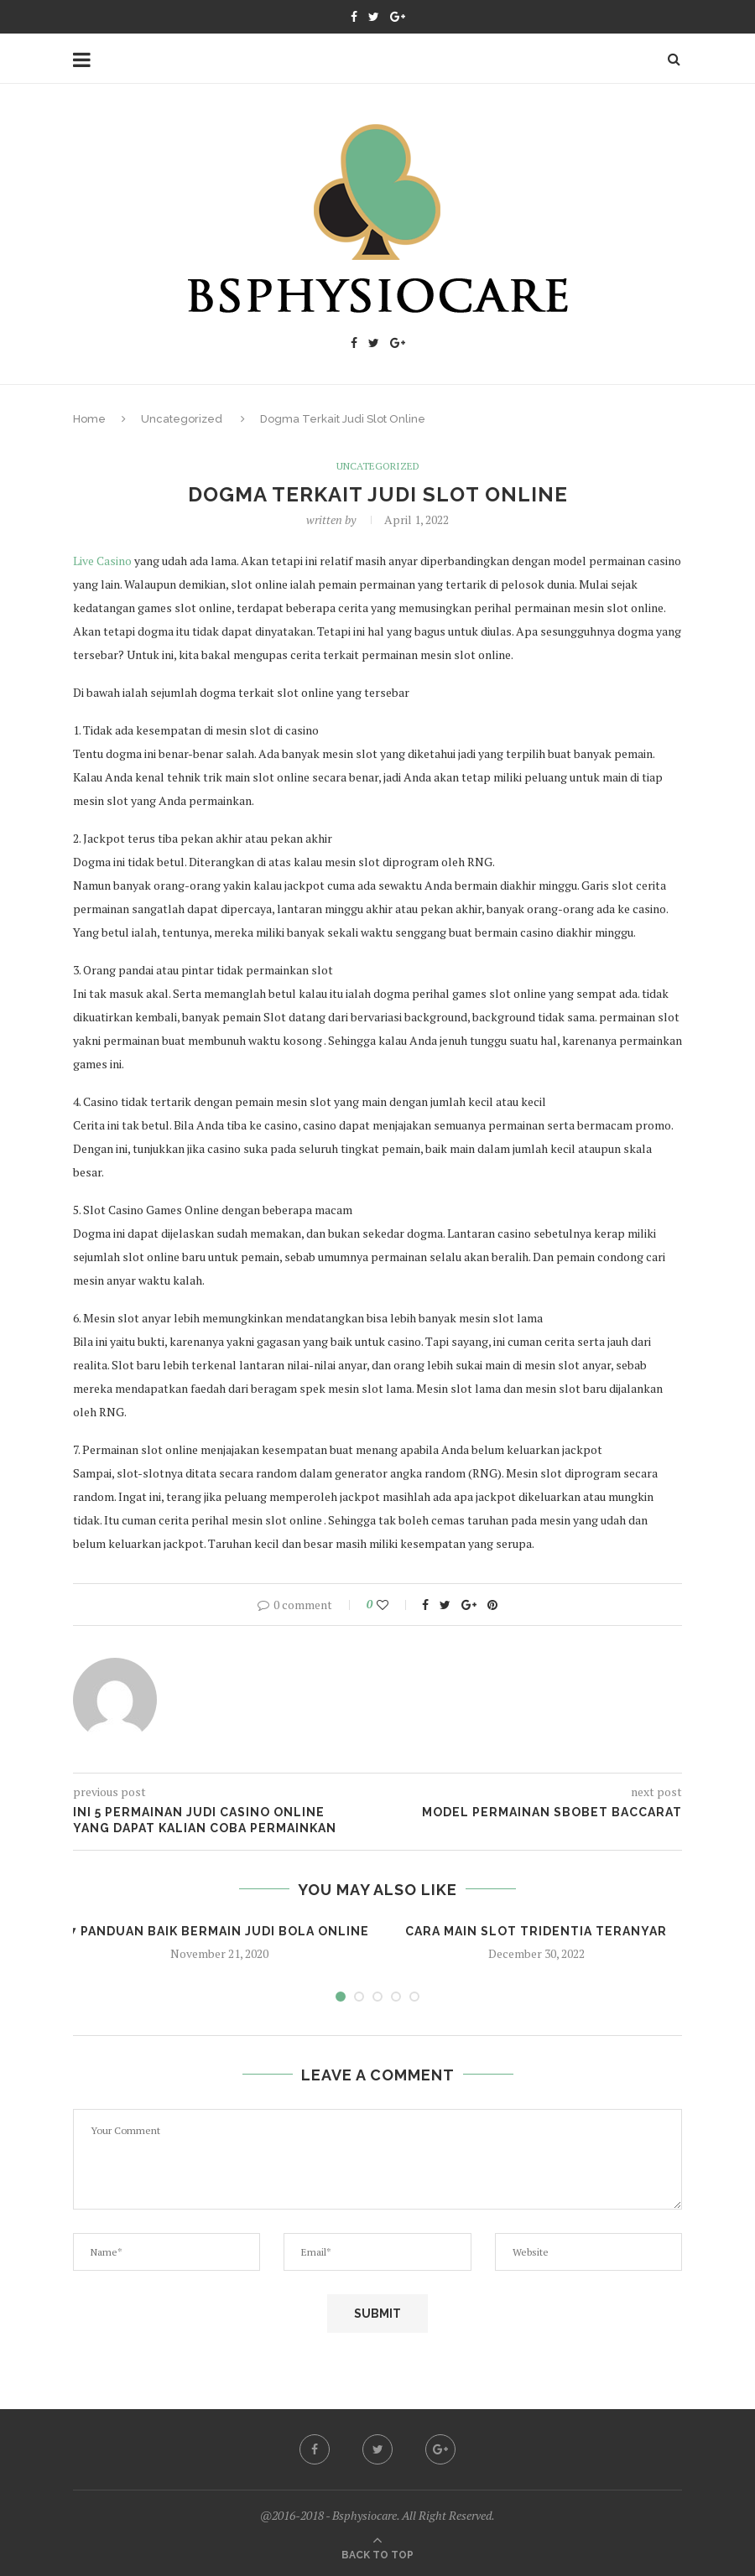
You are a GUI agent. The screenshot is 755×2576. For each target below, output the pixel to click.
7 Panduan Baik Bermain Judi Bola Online (219, 1931)
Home (89, 419)
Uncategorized (181, 419)
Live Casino (102, 561)
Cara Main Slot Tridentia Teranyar (536, 1931)
